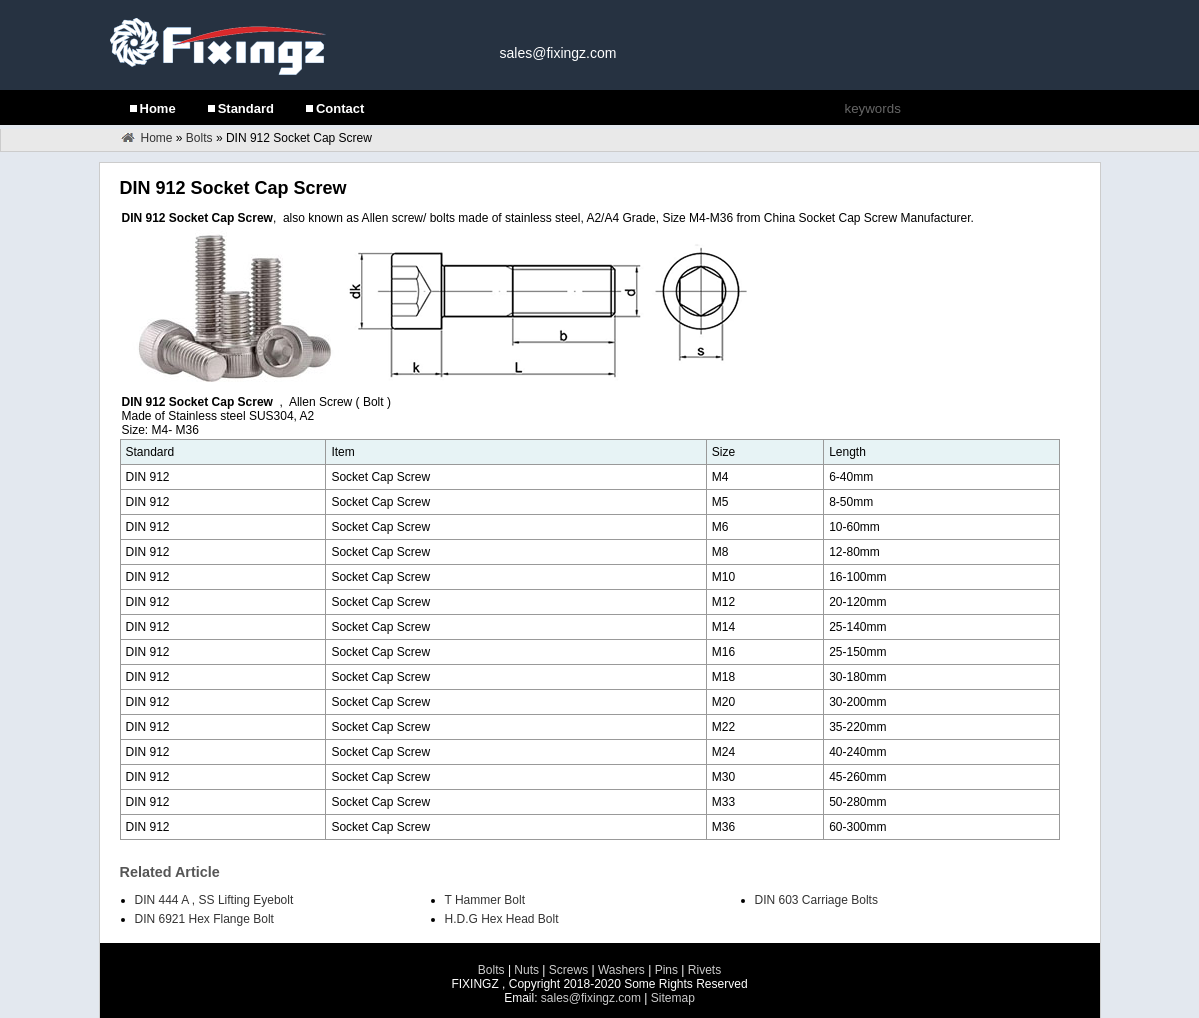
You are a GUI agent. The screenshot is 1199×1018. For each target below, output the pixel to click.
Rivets (704, 970)
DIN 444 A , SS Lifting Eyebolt (214, 900)
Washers (623, 970)
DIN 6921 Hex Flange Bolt (204, 919)
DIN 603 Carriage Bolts (816, 900)
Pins (666, 970)
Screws (568, 970)
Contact (340, 108)
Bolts (199, 138)
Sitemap (673, 998)
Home (158, 108)
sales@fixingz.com (558, 53)
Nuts (526, 970)
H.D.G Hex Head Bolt (502, 919)
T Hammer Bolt (485, 900)
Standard (246, 108)
